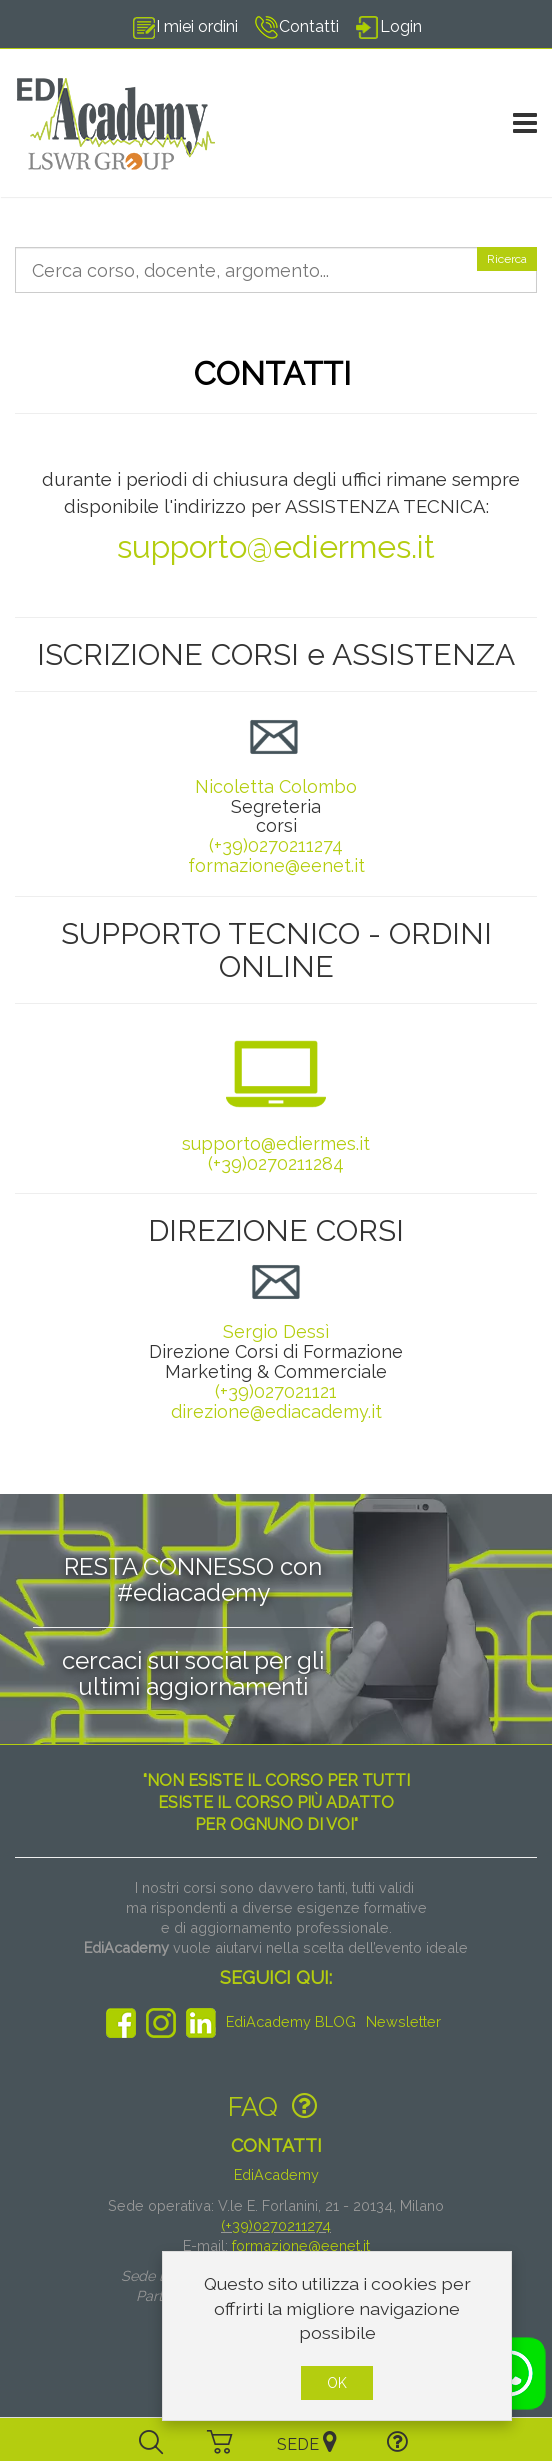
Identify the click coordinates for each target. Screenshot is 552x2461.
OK (337, 2383)
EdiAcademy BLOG (291, 2021)
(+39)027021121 (276, 1391)
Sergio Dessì (276, 1299)
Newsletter (403, 2021)
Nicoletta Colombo (276, 786)
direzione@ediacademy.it (276, 1411)
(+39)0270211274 (276, 845)
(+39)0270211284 (276, 1163)
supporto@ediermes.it (276, 546)
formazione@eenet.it (276, 865)
